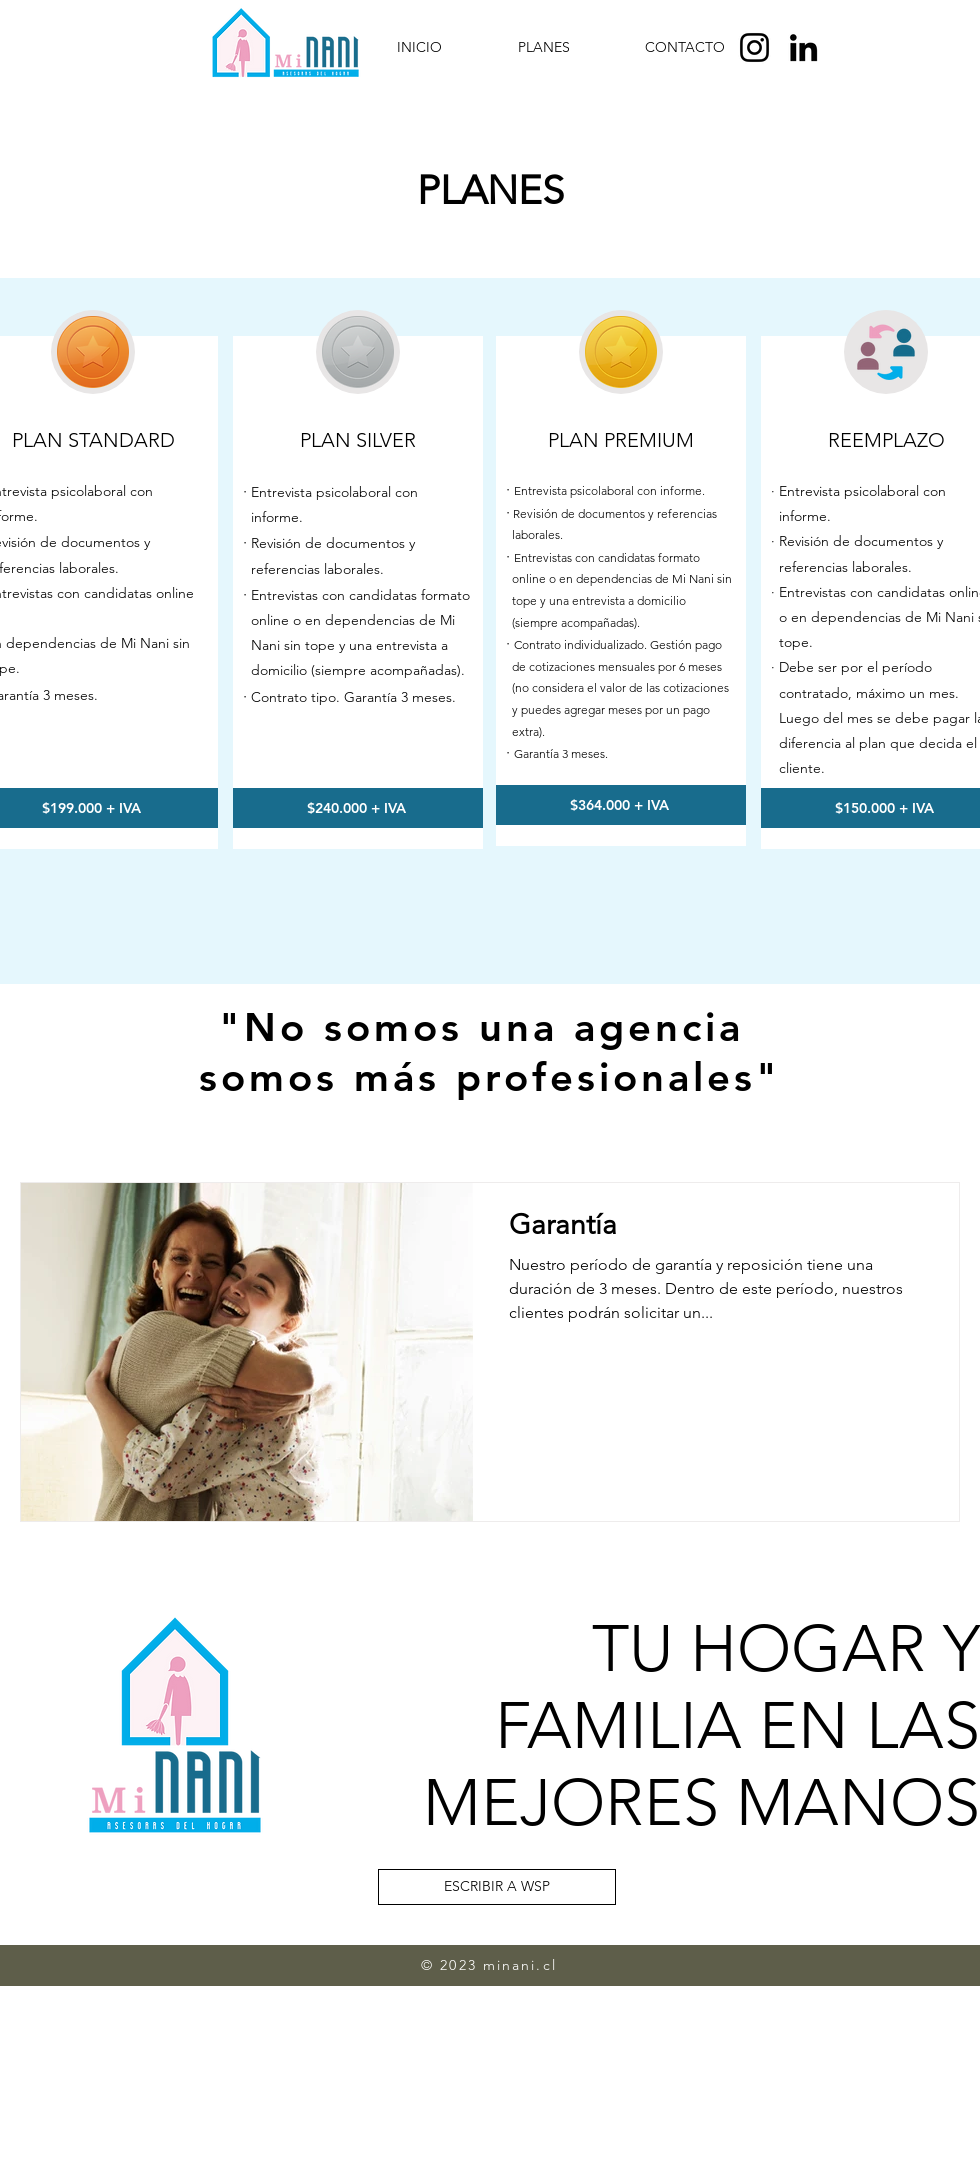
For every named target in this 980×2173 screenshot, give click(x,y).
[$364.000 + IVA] (621, 805)
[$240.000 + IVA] (358, 808)
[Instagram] (754, 47)
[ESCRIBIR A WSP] (497, 1887)
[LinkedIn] (803, 47)
